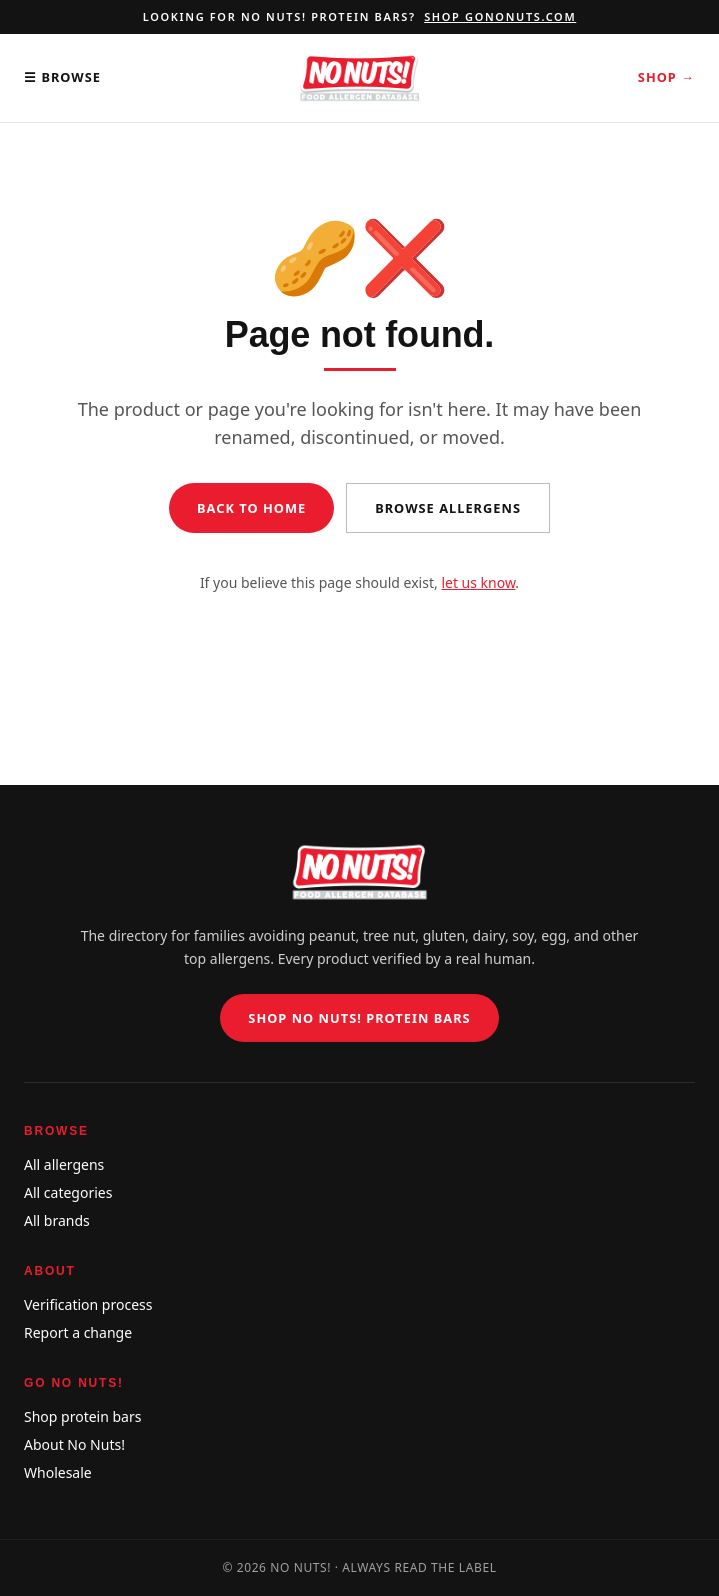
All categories (68, 1192)
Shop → (666, 77)
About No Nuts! (74, 1444)
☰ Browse (62, 77)
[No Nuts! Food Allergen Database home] (359, 78)
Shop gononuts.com (500, 16)
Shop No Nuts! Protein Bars (359, 1018)
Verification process (88, 1304)
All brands (57, 1220)
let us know (478, 582)
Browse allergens (448, 508)
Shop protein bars (82, 1416)
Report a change (78, 1332)
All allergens (64, 1164)
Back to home (251, 508)
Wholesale (58, 1472)
